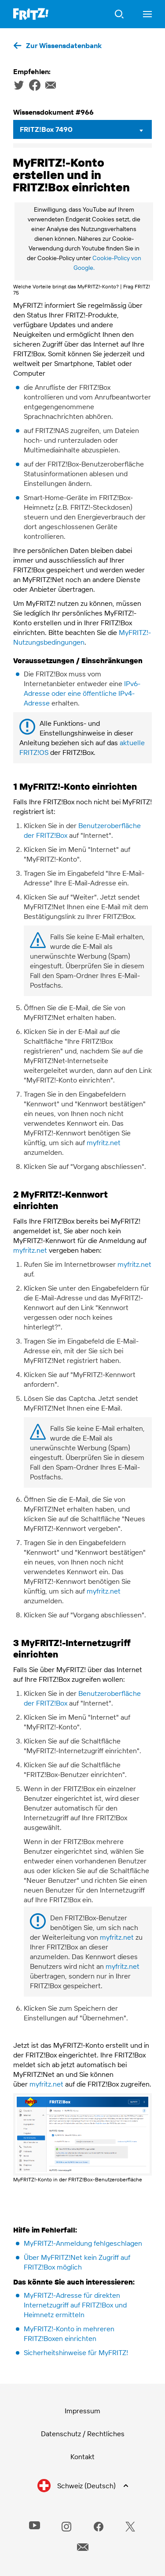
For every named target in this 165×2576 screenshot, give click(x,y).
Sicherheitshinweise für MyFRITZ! (76, 2352)
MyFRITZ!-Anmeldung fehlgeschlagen (83, 2243)
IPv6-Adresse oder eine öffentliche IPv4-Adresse (82, 693)
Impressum (82, 2410)
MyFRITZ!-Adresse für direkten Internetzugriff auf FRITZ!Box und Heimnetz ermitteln (75, 2305)
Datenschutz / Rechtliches (83, 2433)
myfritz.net (104, 1142)
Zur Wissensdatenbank (64, 45)
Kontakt (82, 2456)
